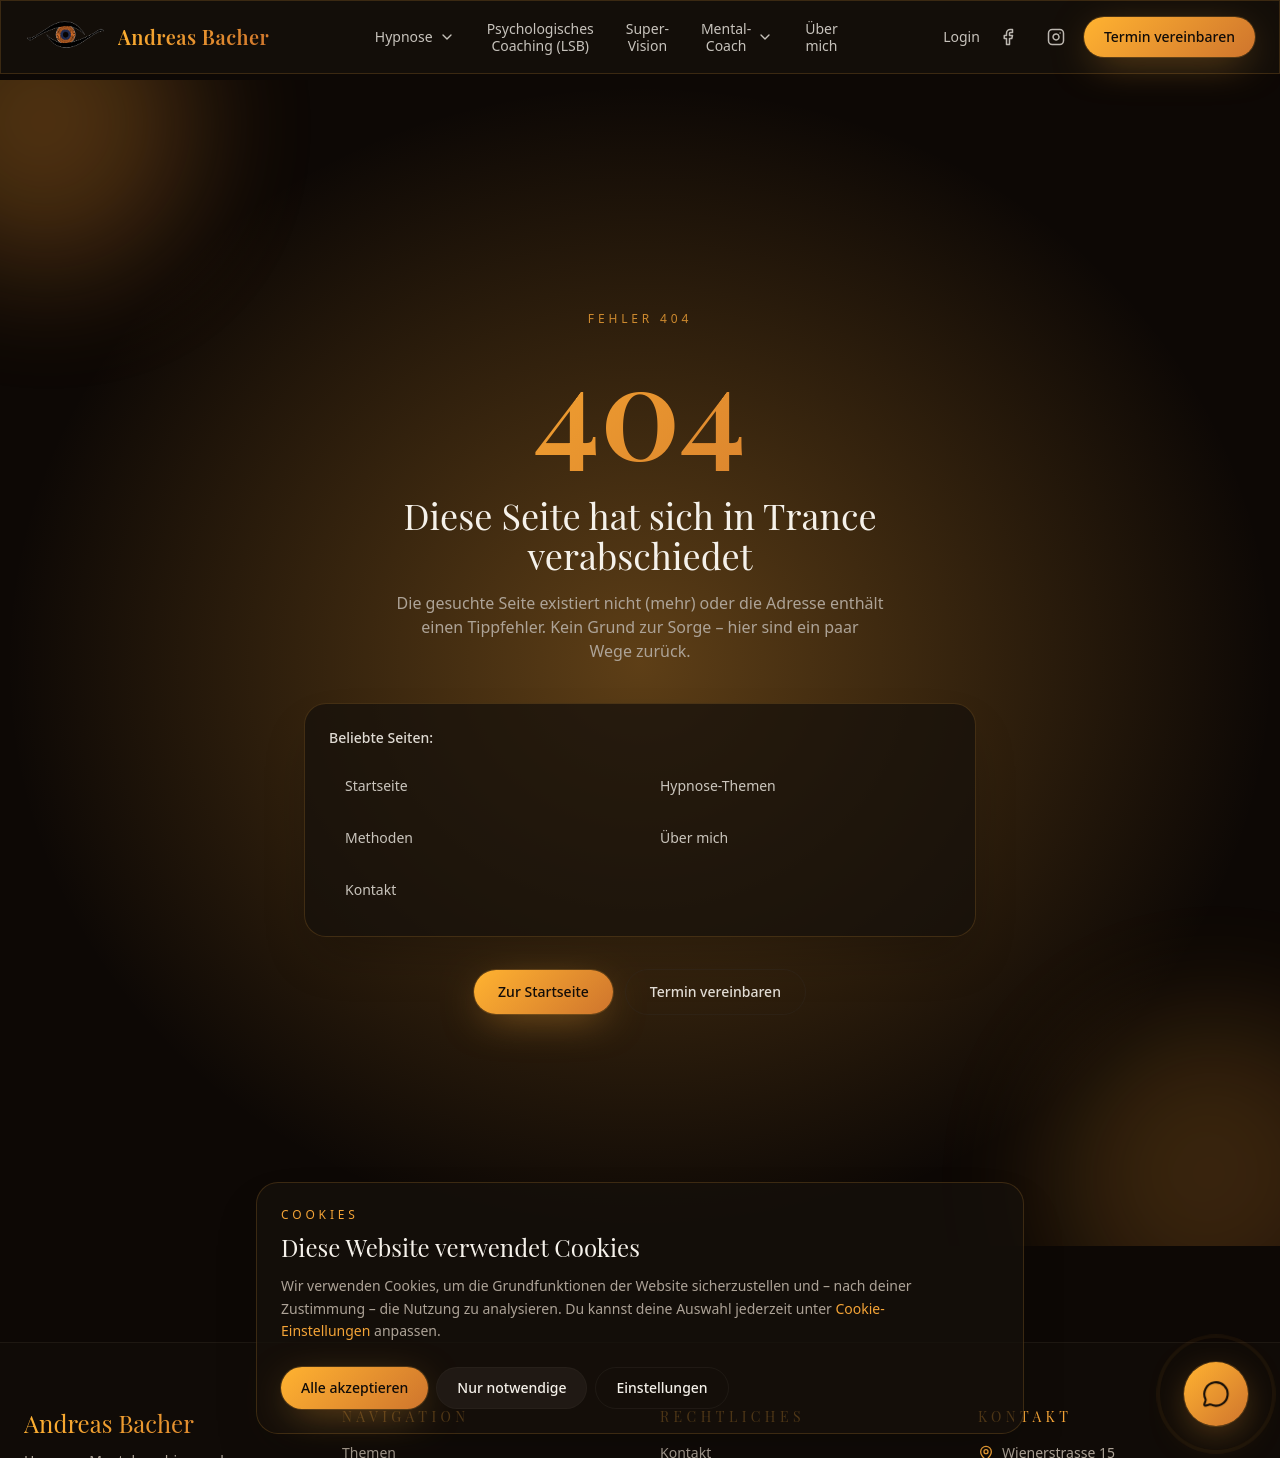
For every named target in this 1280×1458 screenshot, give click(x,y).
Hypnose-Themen (718, 785)
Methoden (379, 837)
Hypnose (415, 37)
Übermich (821, 37)
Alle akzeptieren (354, 1387)
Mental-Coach (737, 37)
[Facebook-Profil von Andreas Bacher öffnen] (1008, 37)
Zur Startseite (543, 991)
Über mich (694, 837)
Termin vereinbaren (1169, 36)
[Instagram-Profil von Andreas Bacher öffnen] (1056, 37)
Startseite (376, 785)
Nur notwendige (511, 1387)
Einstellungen (661, 1387)
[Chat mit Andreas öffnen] (1216, 1394)
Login (961, 36)
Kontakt (370, 889)
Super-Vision (647, 37)
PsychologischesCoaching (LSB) (540, 37)
